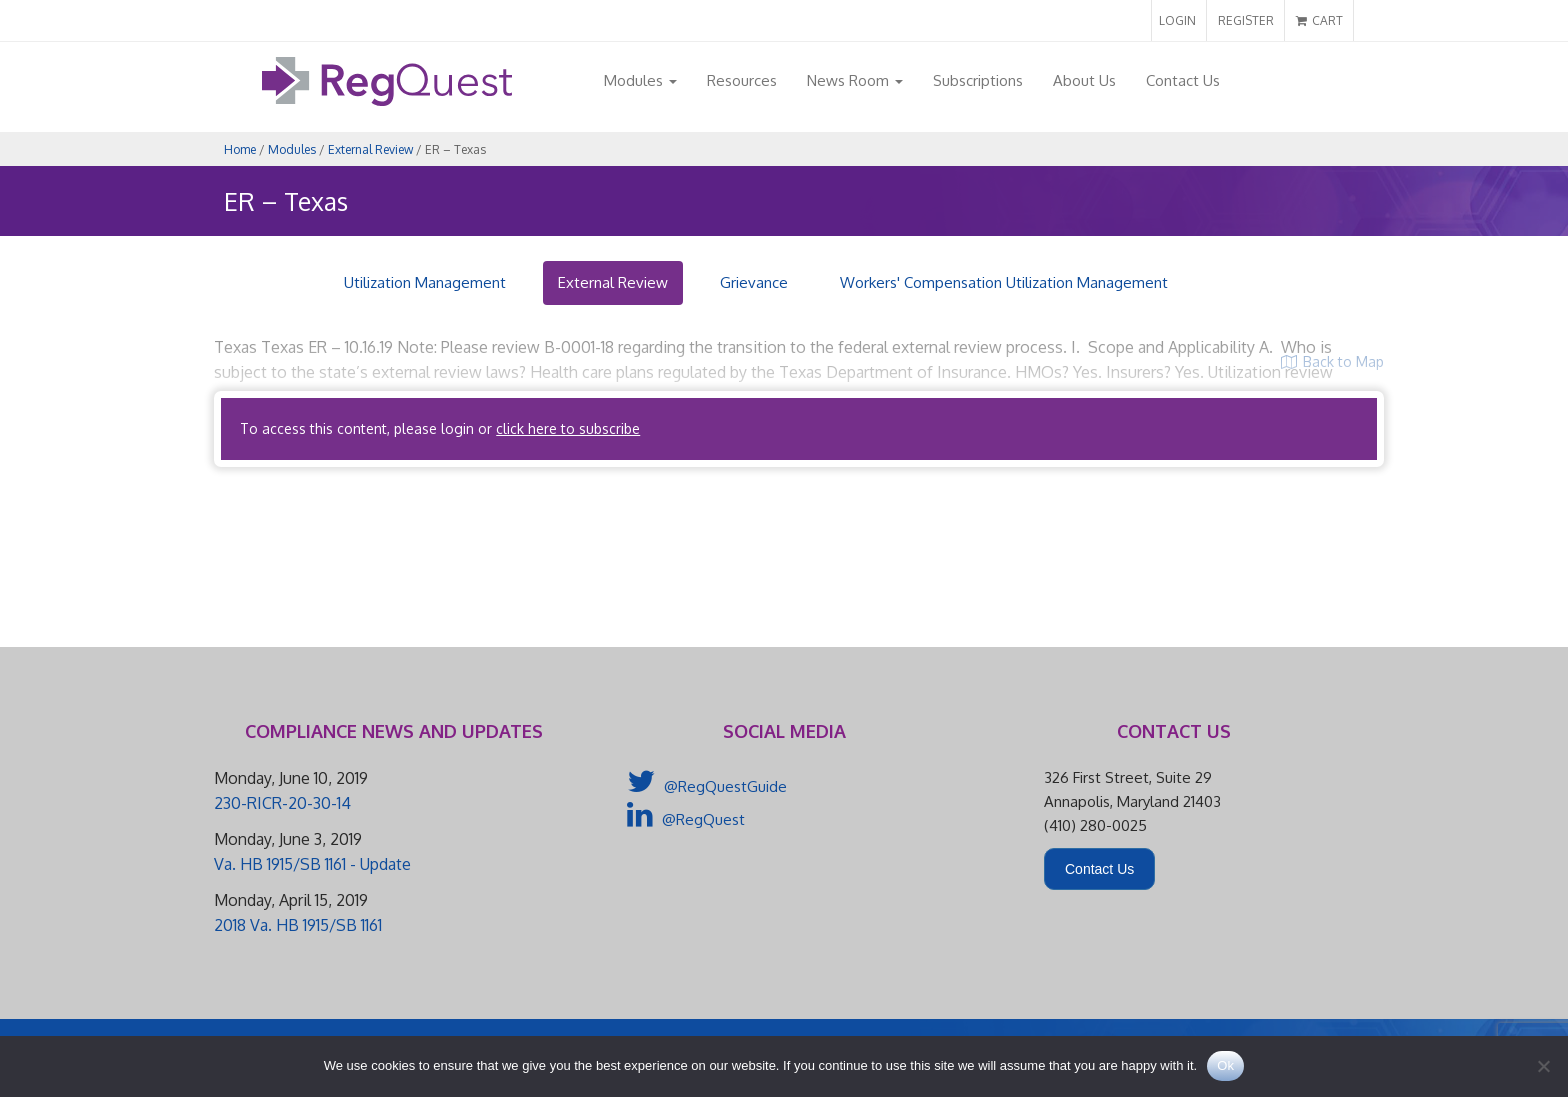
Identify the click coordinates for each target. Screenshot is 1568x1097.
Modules (640, 80)
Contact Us (1183, 80)
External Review (370, 149)
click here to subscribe (568, 428)
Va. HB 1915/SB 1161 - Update (312, 864)
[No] (1543, 1066)
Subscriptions (978, 80)
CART (1319, 20)
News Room (855, 80)
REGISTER (1246, 20)
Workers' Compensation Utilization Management (1004, 282)
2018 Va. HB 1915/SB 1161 (298, 925)
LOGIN (1177, 20)
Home (240, 149)
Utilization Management (425, 282)
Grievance (754, 282)
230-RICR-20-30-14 (282, 803)
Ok (1225, 1065)
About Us (1084, 80)
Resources (742, 80)
